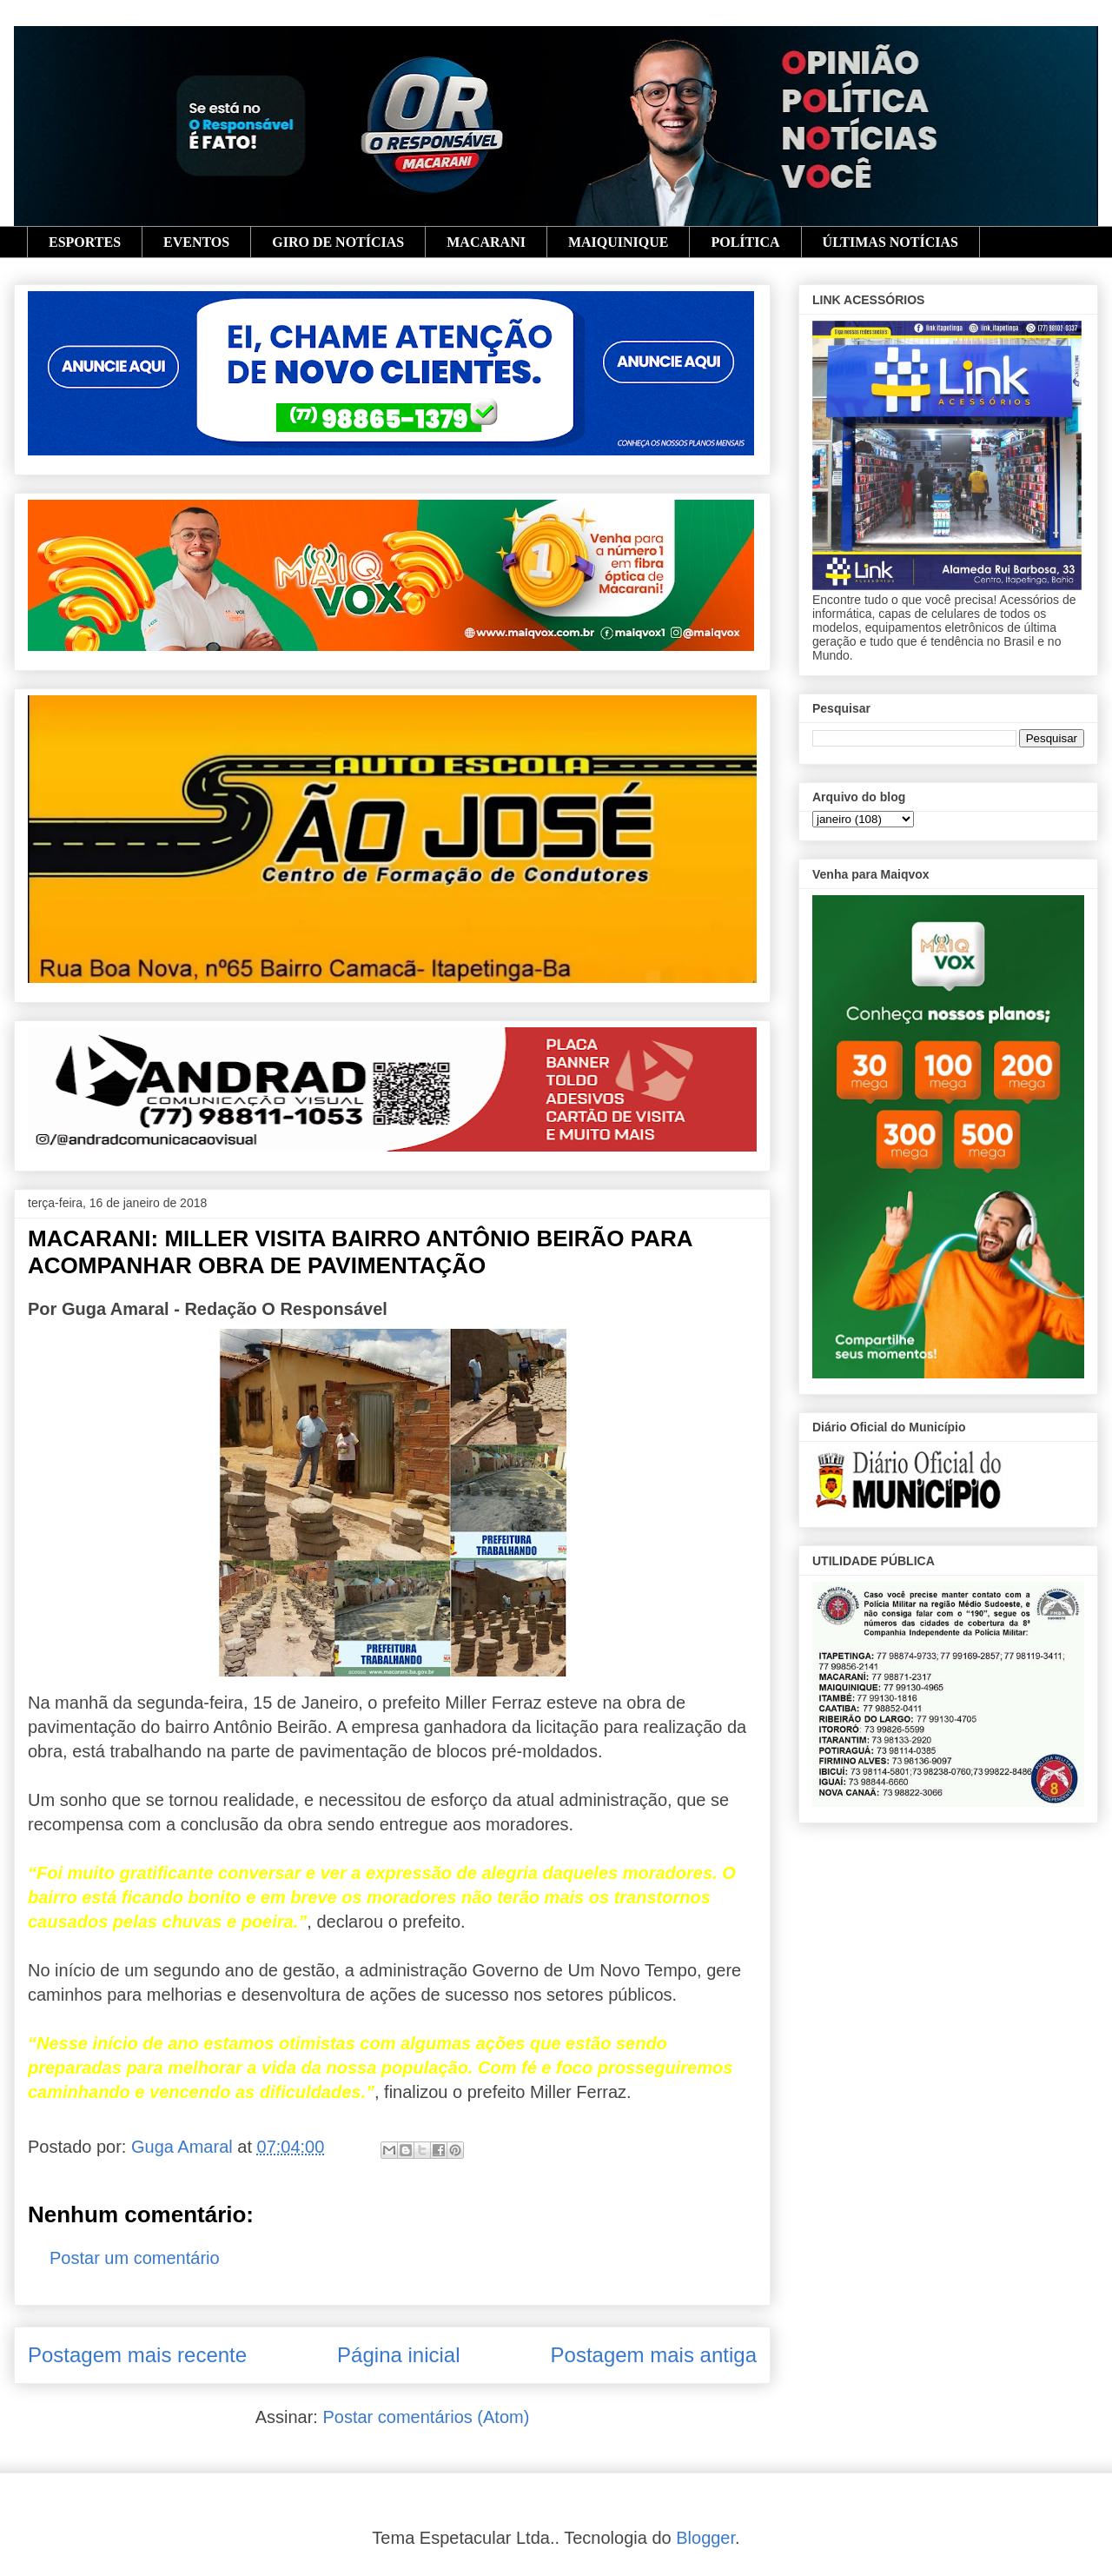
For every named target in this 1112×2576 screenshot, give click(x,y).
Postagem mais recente (137, 2355)
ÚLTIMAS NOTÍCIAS (890, 242)
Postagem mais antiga (654, 2355)
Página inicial (398, 2355)
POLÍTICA (745, 242)
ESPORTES (85, 242)
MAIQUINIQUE (618, 242)
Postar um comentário (135, 2257)
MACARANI (486, 242)
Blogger (705, 2537)
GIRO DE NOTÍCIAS (338, 242)
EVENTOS (196, 242)
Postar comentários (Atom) (425, 2417)
